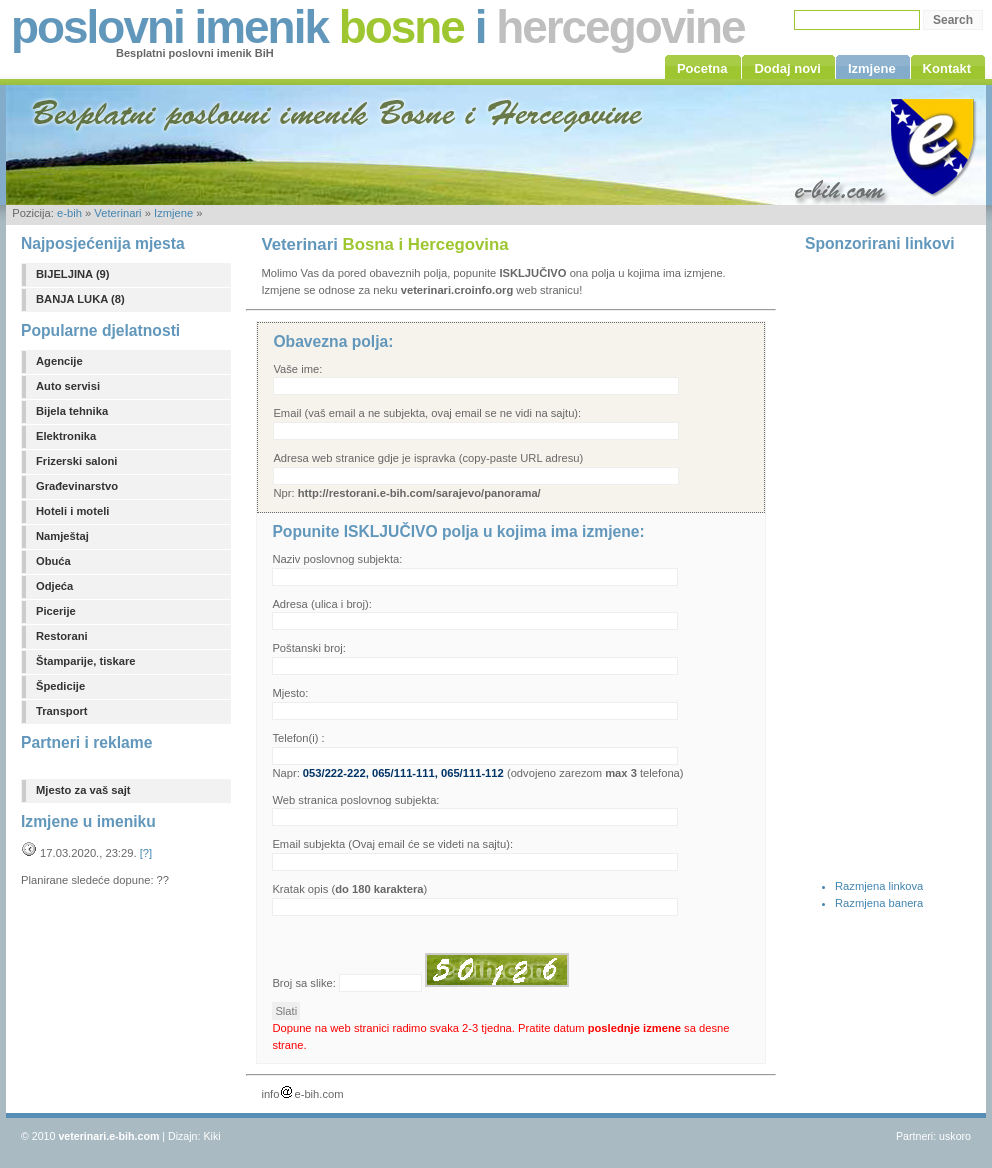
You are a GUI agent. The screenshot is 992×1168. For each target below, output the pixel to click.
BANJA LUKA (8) (80, 299)
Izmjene (173, 213)
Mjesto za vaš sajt (83, 790)
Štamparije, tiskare (86, 661)
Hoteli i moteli (72, 511)
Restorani (62, 636)
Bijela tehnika (72, 411)
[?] (146, 853)
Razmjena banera (879, 903)
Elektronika (66, 436)
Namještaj (62, 536)
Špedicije (60, 686)
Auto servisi (68, 386)
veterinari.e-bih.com (108, 1136)
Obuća (53, 561)
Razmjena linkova (879, 886)
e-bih (69, 213)
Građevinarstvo (77, 486)
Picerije (56, 611)
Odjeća (54, 586)
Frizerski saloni (76, 461)
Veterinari (117, 213)
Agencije (59, 361)
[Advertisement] (885, 563)
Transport (62, 711)
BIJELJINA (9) (73, 274)
